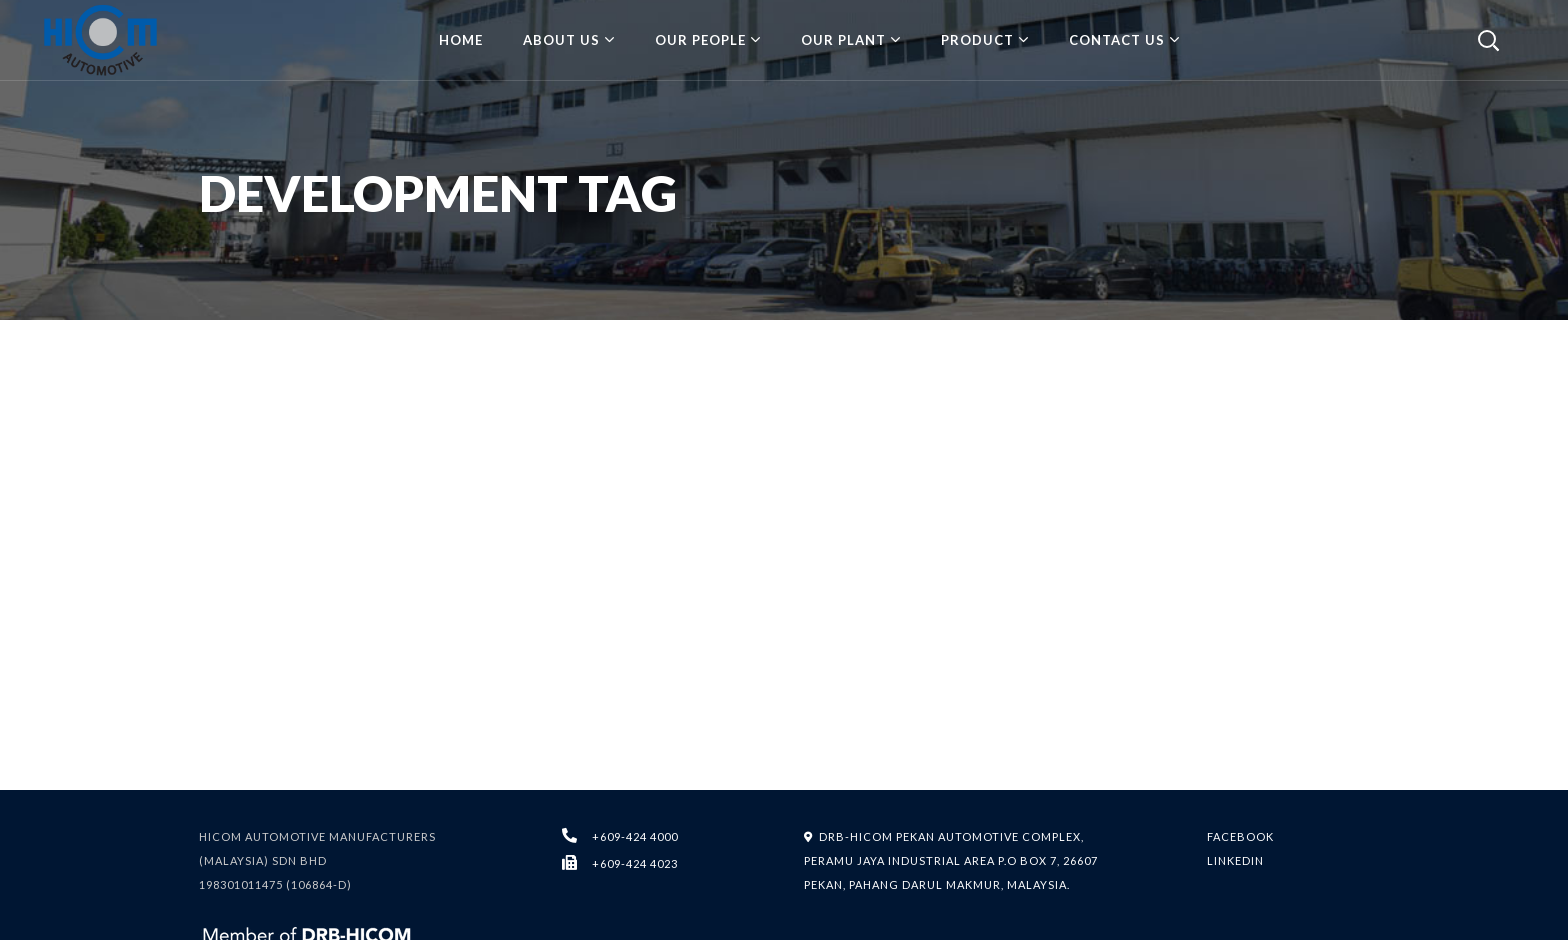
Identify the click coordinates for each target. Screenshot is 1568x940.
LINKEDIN (1235, 860)
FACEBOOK (1240, 836)
